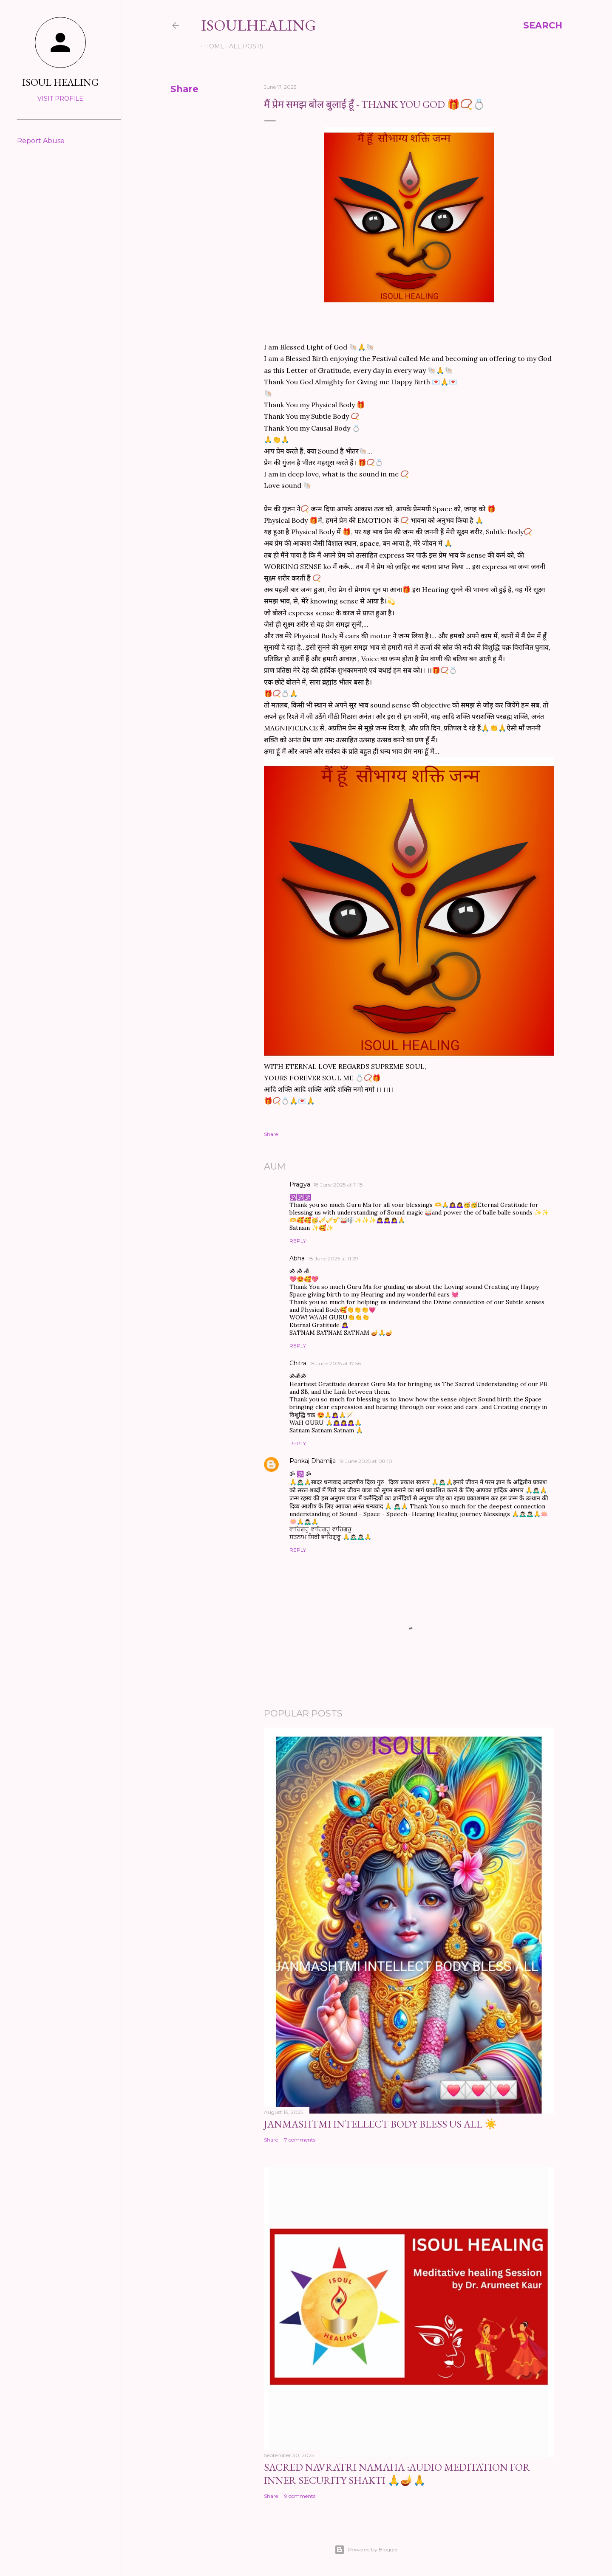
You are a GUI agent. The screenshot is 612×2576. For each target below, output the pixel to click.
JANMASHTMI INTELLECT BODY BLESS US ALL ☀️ (380, 2124)
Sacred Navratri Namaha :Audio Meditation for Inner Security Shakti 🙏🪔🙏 (397, 2473)
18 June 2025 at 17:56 (335, 1363)
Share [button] (184, 89)
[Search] (542, 25)
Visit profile (60, 98)
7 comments (299, 2139)
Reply (297, 1240)
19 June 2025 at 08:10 (365, 1461)
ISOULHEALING (258, 25)
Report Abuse (41, 141)
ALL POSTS (243, 46)
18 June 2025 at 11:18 (338, 1184)
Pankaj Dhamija (312, 1461)
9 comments (299, 2496)
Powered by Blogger (366, 2550)
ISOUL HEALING (60, 82)
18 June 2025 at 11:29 (333, 1258)
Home (211, 46)
